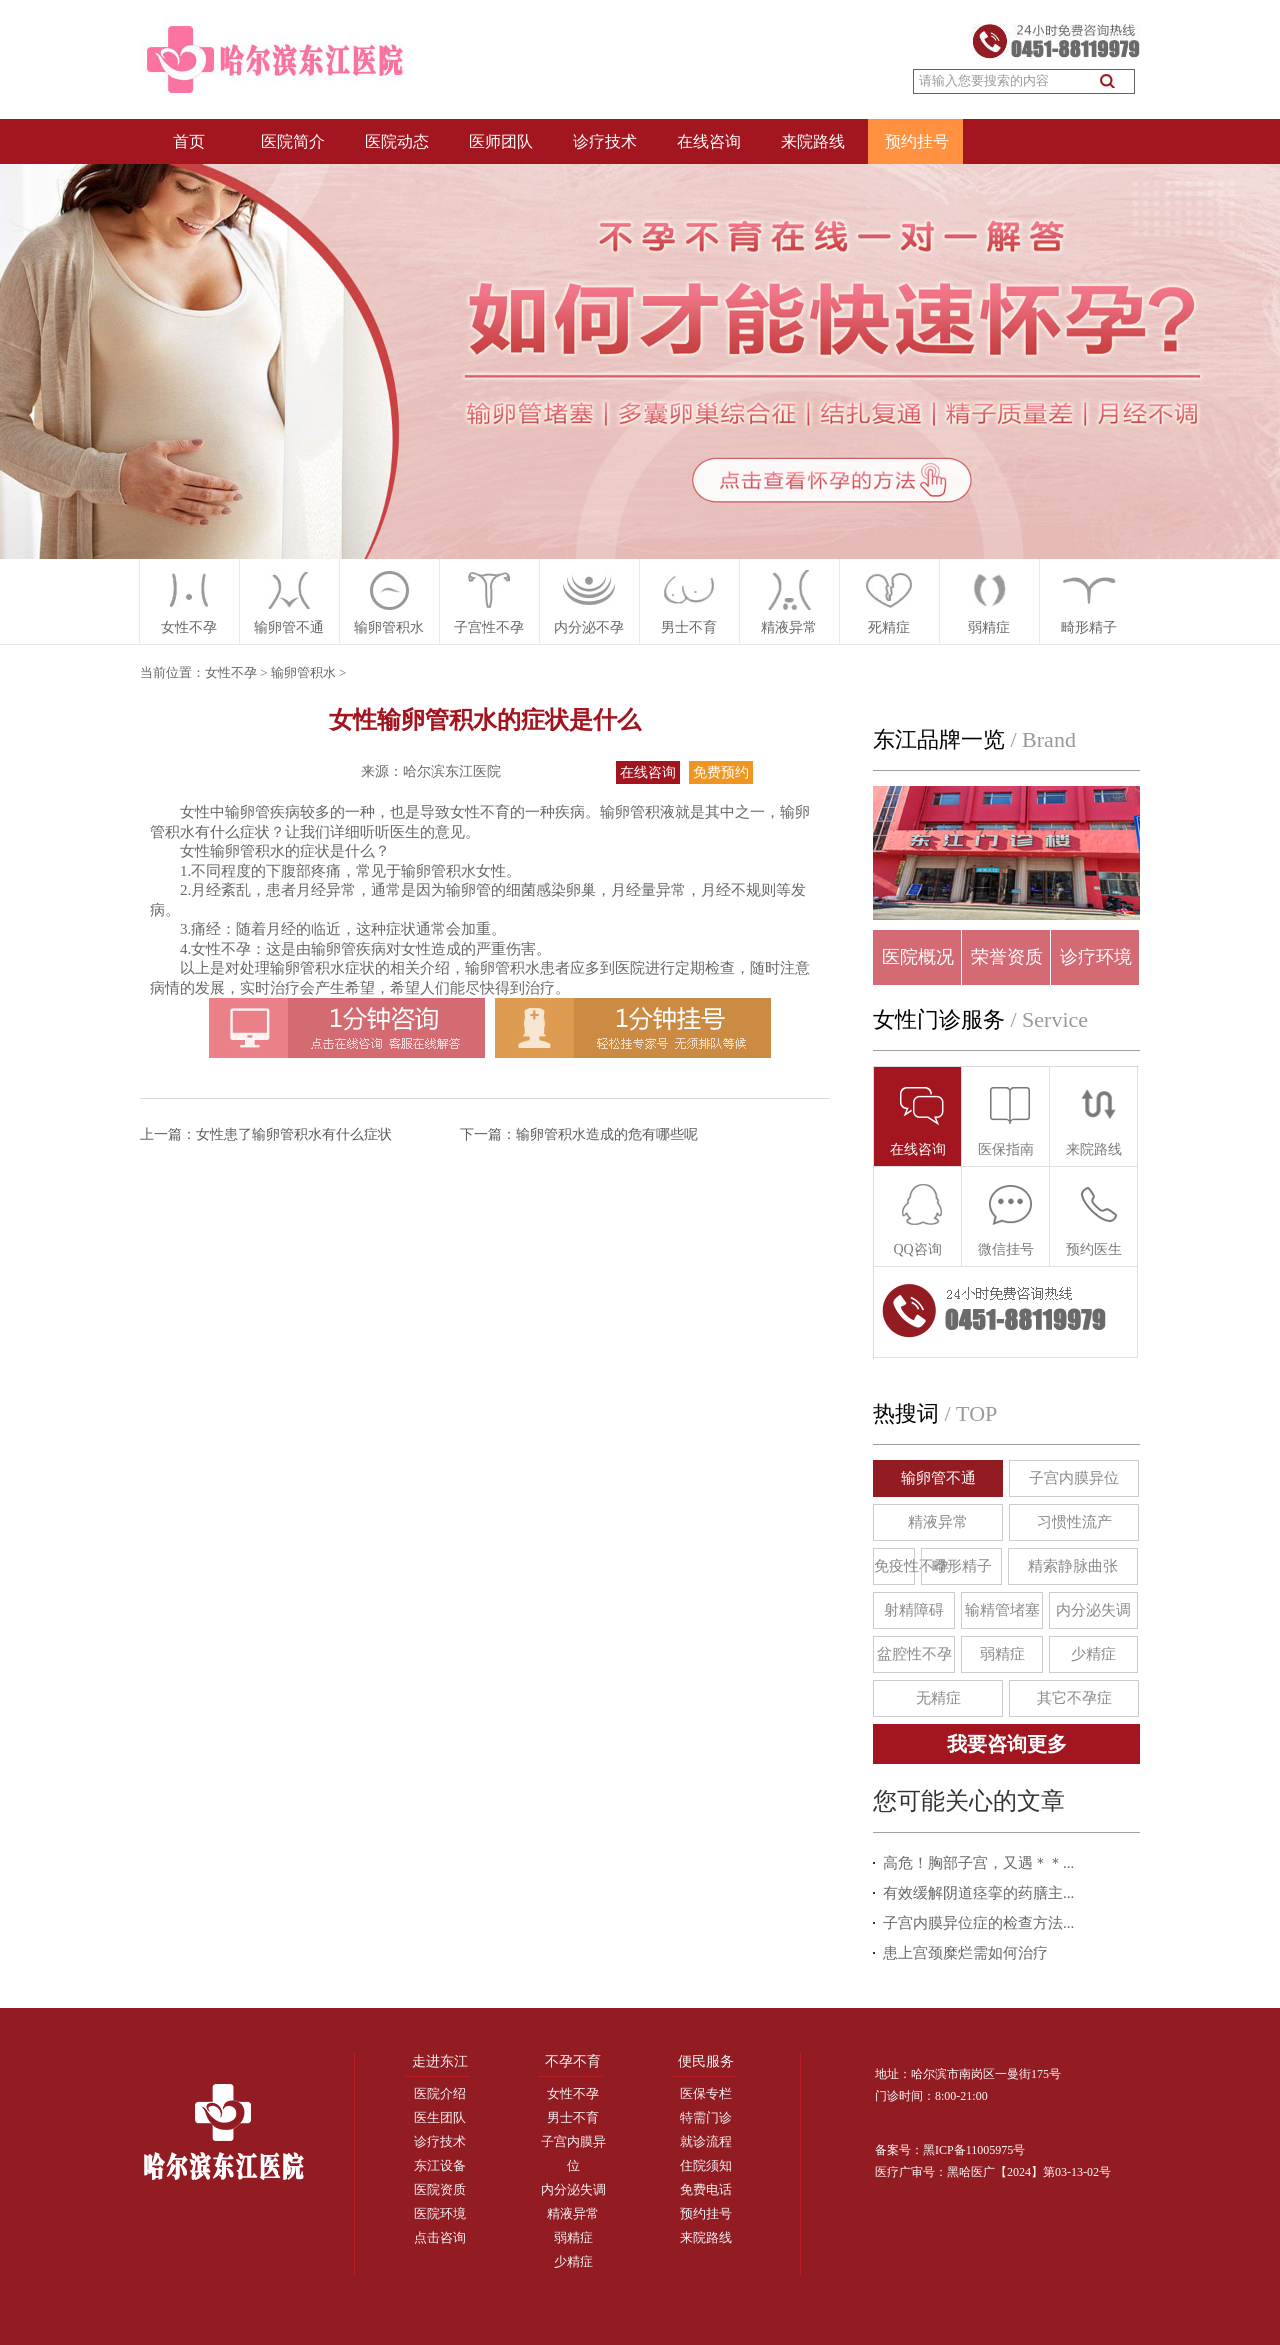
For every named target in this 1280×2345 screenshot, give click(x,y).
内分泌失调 (1093, 1610)
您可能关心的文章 (969, 1801)
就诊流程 (706, 2141)
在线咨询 (709, 141)
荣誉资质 (1007, 957)
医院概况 (918, 957)
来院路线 (813, 141)
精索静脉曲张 (1073, 1566)
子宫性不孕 (489, 627)
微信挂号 (1006, 1219)
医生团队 (440, 2117)
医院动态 (397, 141)
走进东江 (440, 2061)
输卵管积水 (303, 672)
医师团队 (501, 141)
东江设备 (440, 2165)
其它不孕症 (1074, 1698)
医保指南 (1006, 1119)
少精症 (1093, 1654)
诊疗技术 (605, 141)
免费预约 (721, 772)
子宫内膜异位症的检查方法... (978, 1923)
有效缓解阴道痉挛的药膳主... (978, 1893)
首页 (189, 141)
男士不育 (573, 2117)
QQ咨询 (919, 1219)
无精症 (938, 1698)
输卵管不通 (938, 1478)
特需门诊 (706, 2117)
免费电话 (706, 2189)
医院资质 (440, 2189)
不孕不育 (573, 2061)
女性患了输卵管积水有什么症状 (294, 1134)
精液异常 (789, 627)
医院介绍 (440, 2093)
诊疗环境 (1096, 957)
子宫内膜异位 (1074, 1478)
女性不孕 (189, 627)
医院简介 (293, 141)
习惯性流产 (1074, 1522)
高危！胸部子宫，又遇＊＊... (978, 1863)
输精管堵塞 (1002, 1610)
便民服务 (706, 2061)
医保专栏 (706, 2093)
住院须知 (706, 2165)
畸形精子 (1089, 627)
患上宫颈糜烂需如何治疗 (965, 1953)
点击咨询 (440, 2237)
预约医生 (1094, 1219)
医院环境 (440, 2213)
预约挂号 (917, 141)
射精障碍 (914, 1610)
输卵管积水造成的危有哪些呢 (607, 1134)
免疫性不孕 (894, 1566)
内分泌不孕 (589, 627)
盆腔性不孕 (914, 1654)
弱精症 (989, 627)
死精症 (889, 627)
